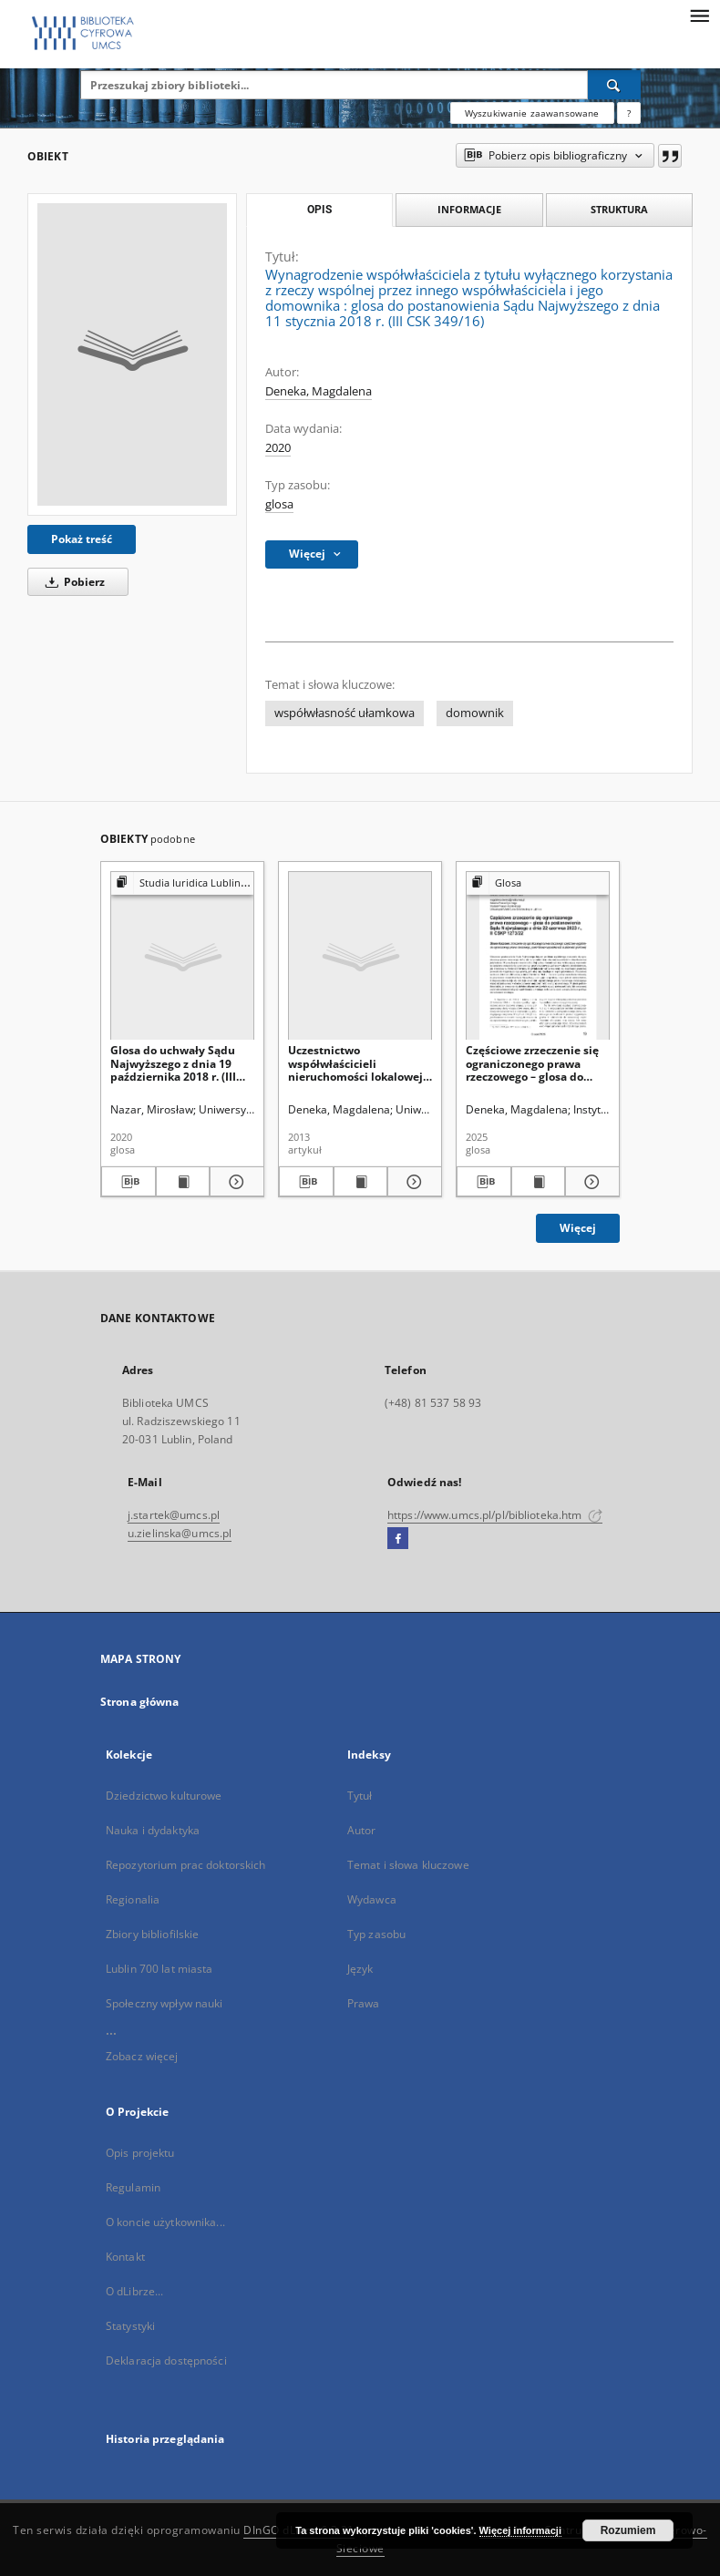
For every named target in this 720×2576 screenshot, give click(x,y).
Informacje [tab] (469, 209)
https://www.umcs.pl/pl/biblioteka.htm (494, 1515)
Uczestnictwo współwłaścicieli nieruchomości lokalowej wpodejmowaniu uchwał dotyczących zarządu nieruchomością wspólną (355, 1062)
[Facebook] (397, 1539)
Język (360, 1968)
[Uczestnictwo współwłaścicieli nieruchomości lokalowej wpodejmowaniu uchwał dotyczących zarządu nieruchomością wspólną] (360, 956)
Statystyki (130, 2326)
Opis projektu (140, 2152)
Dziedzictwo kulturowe (164, 1795)
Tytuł (360, 1795)
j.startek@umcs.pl (174, 1515)
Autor (361, 1830)
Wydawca (371, 1899)
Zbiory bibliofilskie (152, 1934)
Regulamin (133, 2187)
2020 (278, 448)
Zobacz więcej (142, 2056)
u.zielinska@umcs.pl (179, 1533)
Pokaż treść (81, 539)
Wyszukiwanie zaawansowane (532, 113)
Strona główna (140, 1701)
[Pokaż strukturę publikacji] (182, 883)
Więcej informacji (520, 2530)
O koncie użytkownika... (165, 2222)
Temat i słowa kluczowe (408, 1865)
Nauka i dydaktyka (153, 1830)
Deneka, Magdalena (318, 391)
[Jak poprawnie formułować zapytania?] (629, 113)
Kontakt (125, 2256)
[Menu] (699, 14)
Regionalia (132, 1899)
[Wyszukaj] (614, 84)
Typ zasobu (376, 1934)
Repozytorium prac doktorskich (185, 1865)
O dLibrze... (134, 2291)
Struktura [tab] (619, 209)
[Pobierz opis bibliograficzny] (128, 1182)
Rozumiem (628, 2530)
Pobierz (72, 581)
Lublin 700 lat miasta (159, 1968)
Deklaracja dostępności (166, 2360)
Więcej (578, 1228)
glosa (279, 504)
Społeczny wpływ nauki (164, 2003)
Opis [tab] (319, 209)
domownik (475, 713)
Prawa (363, 2003)
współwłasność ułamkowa (344, 713)
